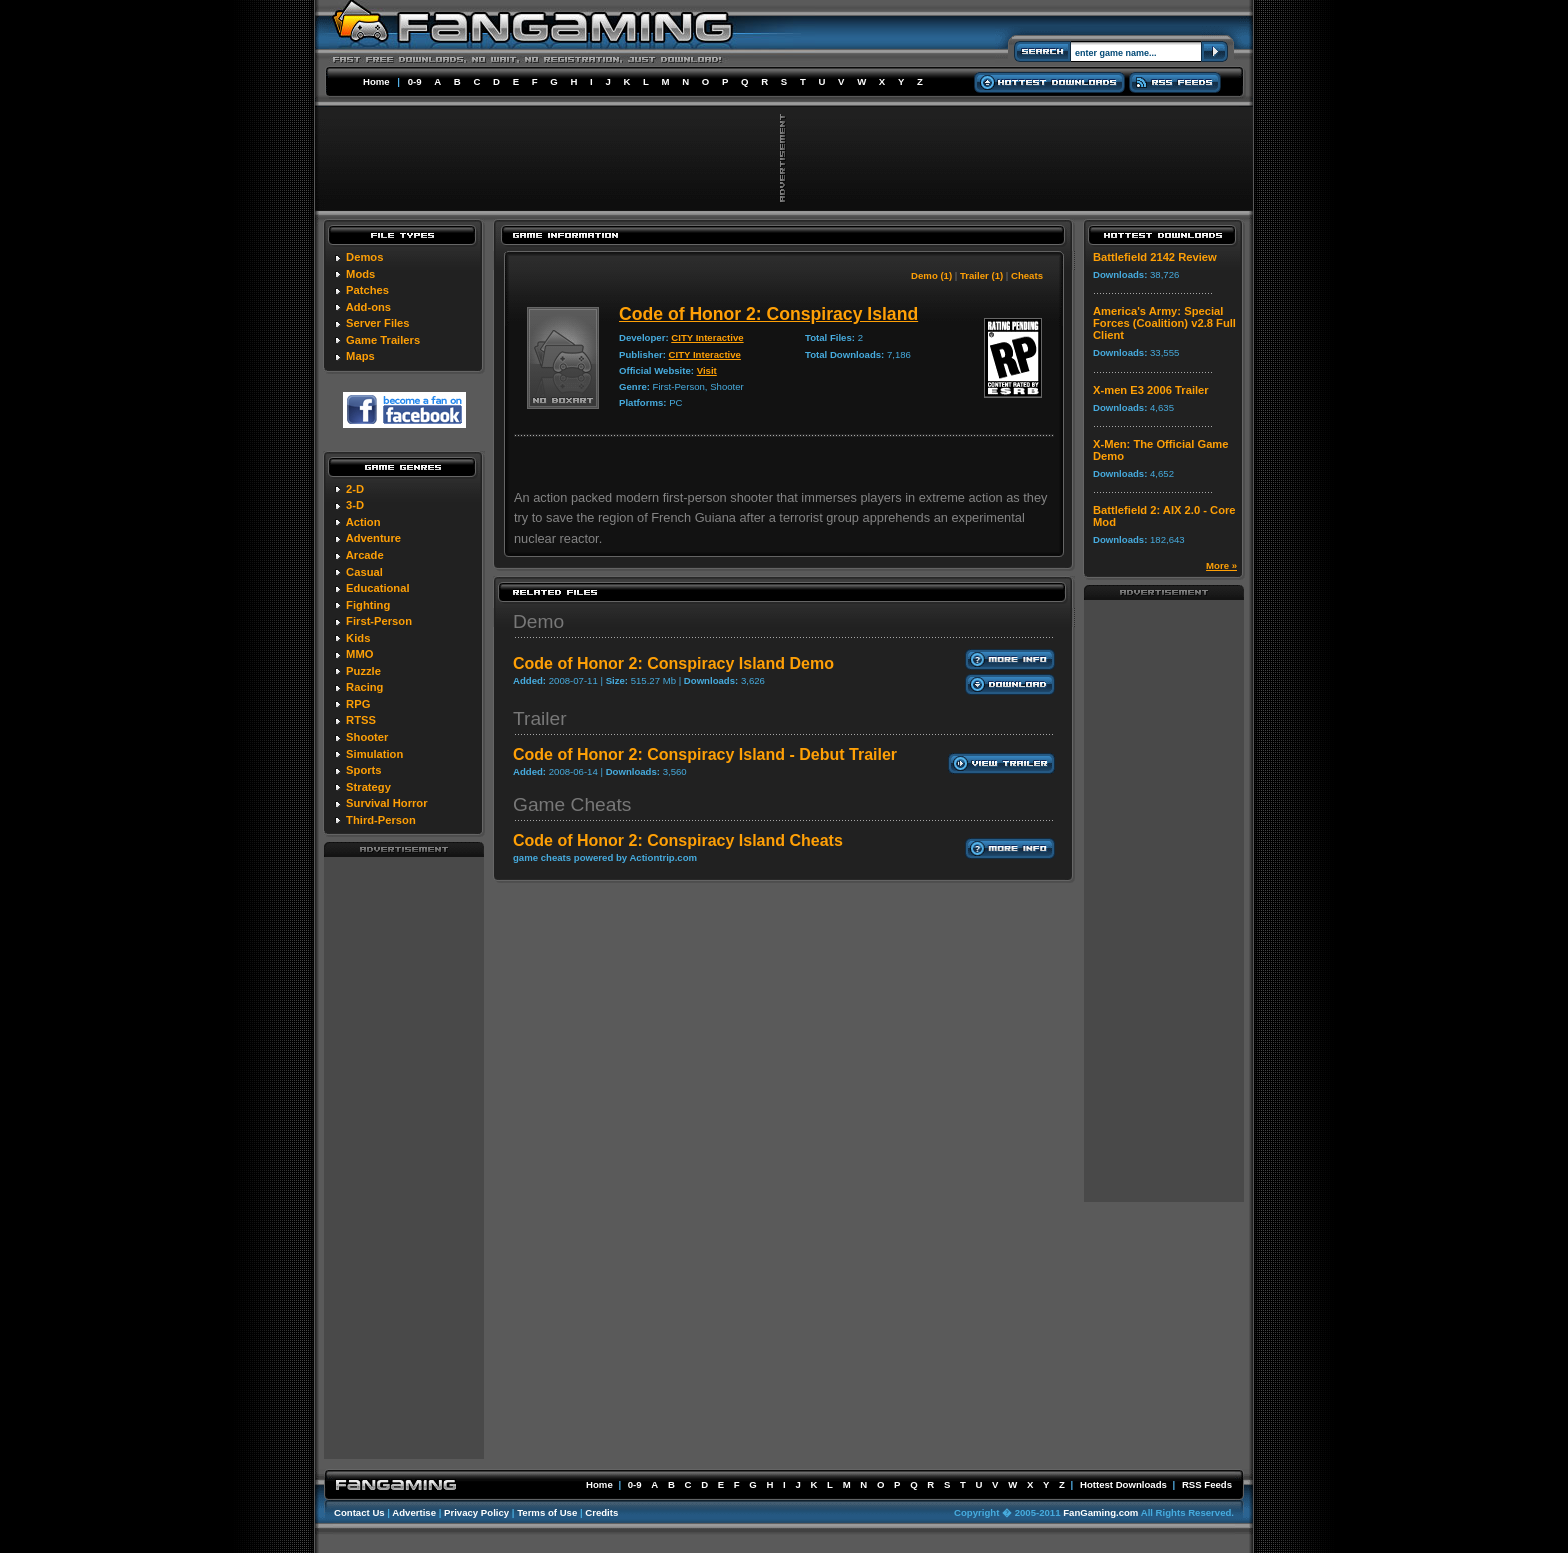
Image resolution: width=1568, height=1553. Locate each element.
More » (1221, 565)
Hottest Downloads (1123, 1484)
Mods (360, 274)
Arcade (365, 555)
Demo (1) (931, 275)
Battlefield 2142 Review (1155, 257)
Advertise (414, 1512)
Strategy (368, 787)
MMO (359, 654)
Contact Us (359, 1512)
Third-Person (381, 820)
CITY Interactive (707, 337)
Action (363, 522)
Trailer (540, 718)
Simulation (374, 754)
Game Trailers (383, 340)
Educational (377, 588)
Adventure (373, 538)
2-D (355, 489)
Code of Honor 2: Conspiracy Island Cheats (678, 840)
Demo (538, 621)
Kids (358, 638)
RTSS (361, 720)
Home (376, 81)
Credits (601, 1512)
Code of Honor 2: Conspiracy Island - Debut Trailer (705, 754)
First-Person (379, 621)
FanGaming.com (1100, 1512)
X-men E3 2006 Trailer (1151, 390)
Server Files (377, 323)
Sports (363, 770)
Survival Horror (386, 803)
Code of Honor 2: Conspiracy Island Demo (673, 663)
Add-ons (368, 307)
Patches (367, 290)
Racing (364, 687)
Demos (364, 257)
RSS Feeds (1207, 1484)
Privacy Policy (476, 1512)
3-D (355, 505)
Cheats (1027, 275)
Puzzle (363, 671)
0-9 (415, 81)
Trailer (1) (981, 275)
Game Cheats (572, 804)
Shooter (367, 737)
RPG (358, 704)
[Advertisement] (404, 1157)
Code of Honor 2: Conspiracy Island (768, 314)
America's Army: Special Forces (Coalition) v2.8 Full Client (1164, 323)
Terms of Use (547, 1512)
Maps (360, 356)
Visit (707, 370)
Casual (364, 572)
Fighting (368, 605)
